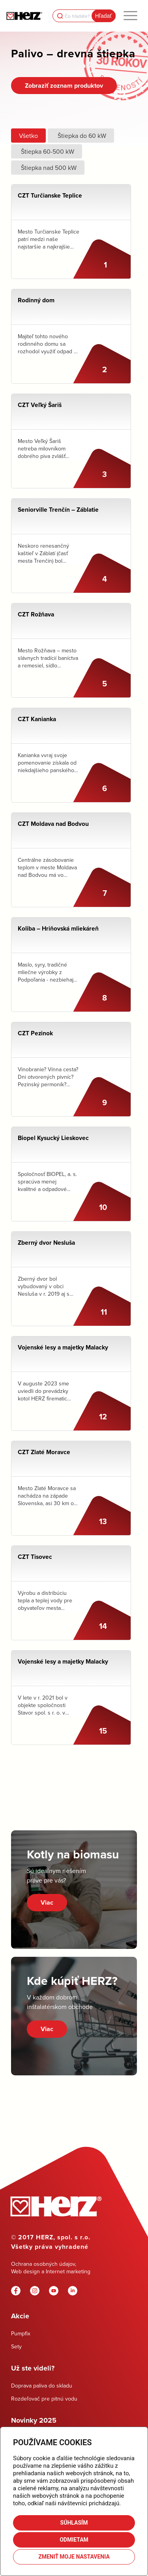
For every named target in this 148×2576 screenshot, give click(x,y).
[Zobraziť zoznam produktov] (64, 85)
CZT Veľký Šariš (40, 404)
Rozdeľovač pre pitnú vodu (44, 2399)
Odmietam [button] (74, 2539)
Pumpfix (20, 2333)
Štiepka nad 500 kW (48, 167)
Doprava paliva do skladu (41, 2385)
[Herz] (24, 16)
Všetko (28, 135)
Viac (47, 1902)
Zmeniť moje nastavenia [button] (74, 2556)
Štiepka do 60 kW (81, 135)
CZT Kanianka (37, 719)
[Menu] (130, 16)
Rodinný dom (36, 300)
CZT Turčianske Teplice (50, 195)
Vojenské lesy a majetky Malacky (63, 1347)
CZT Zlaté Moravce (44, 1452)
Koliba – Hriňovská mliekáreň (58, 928)
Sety (16, 2346)
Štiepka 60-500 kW (46, 151)
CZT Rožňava (36, 614)
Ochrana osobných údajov (43, 2264)
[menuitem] (130, 16)
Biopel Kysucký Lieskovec (53, 1137)
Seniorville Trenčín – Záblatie (58, 509)
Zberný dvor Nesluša (46, 1242)
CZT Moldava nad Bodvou (53, 823)
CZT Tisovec (35, 1556)
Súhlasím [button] (74, 2522)
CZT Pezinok (35, 1033)
